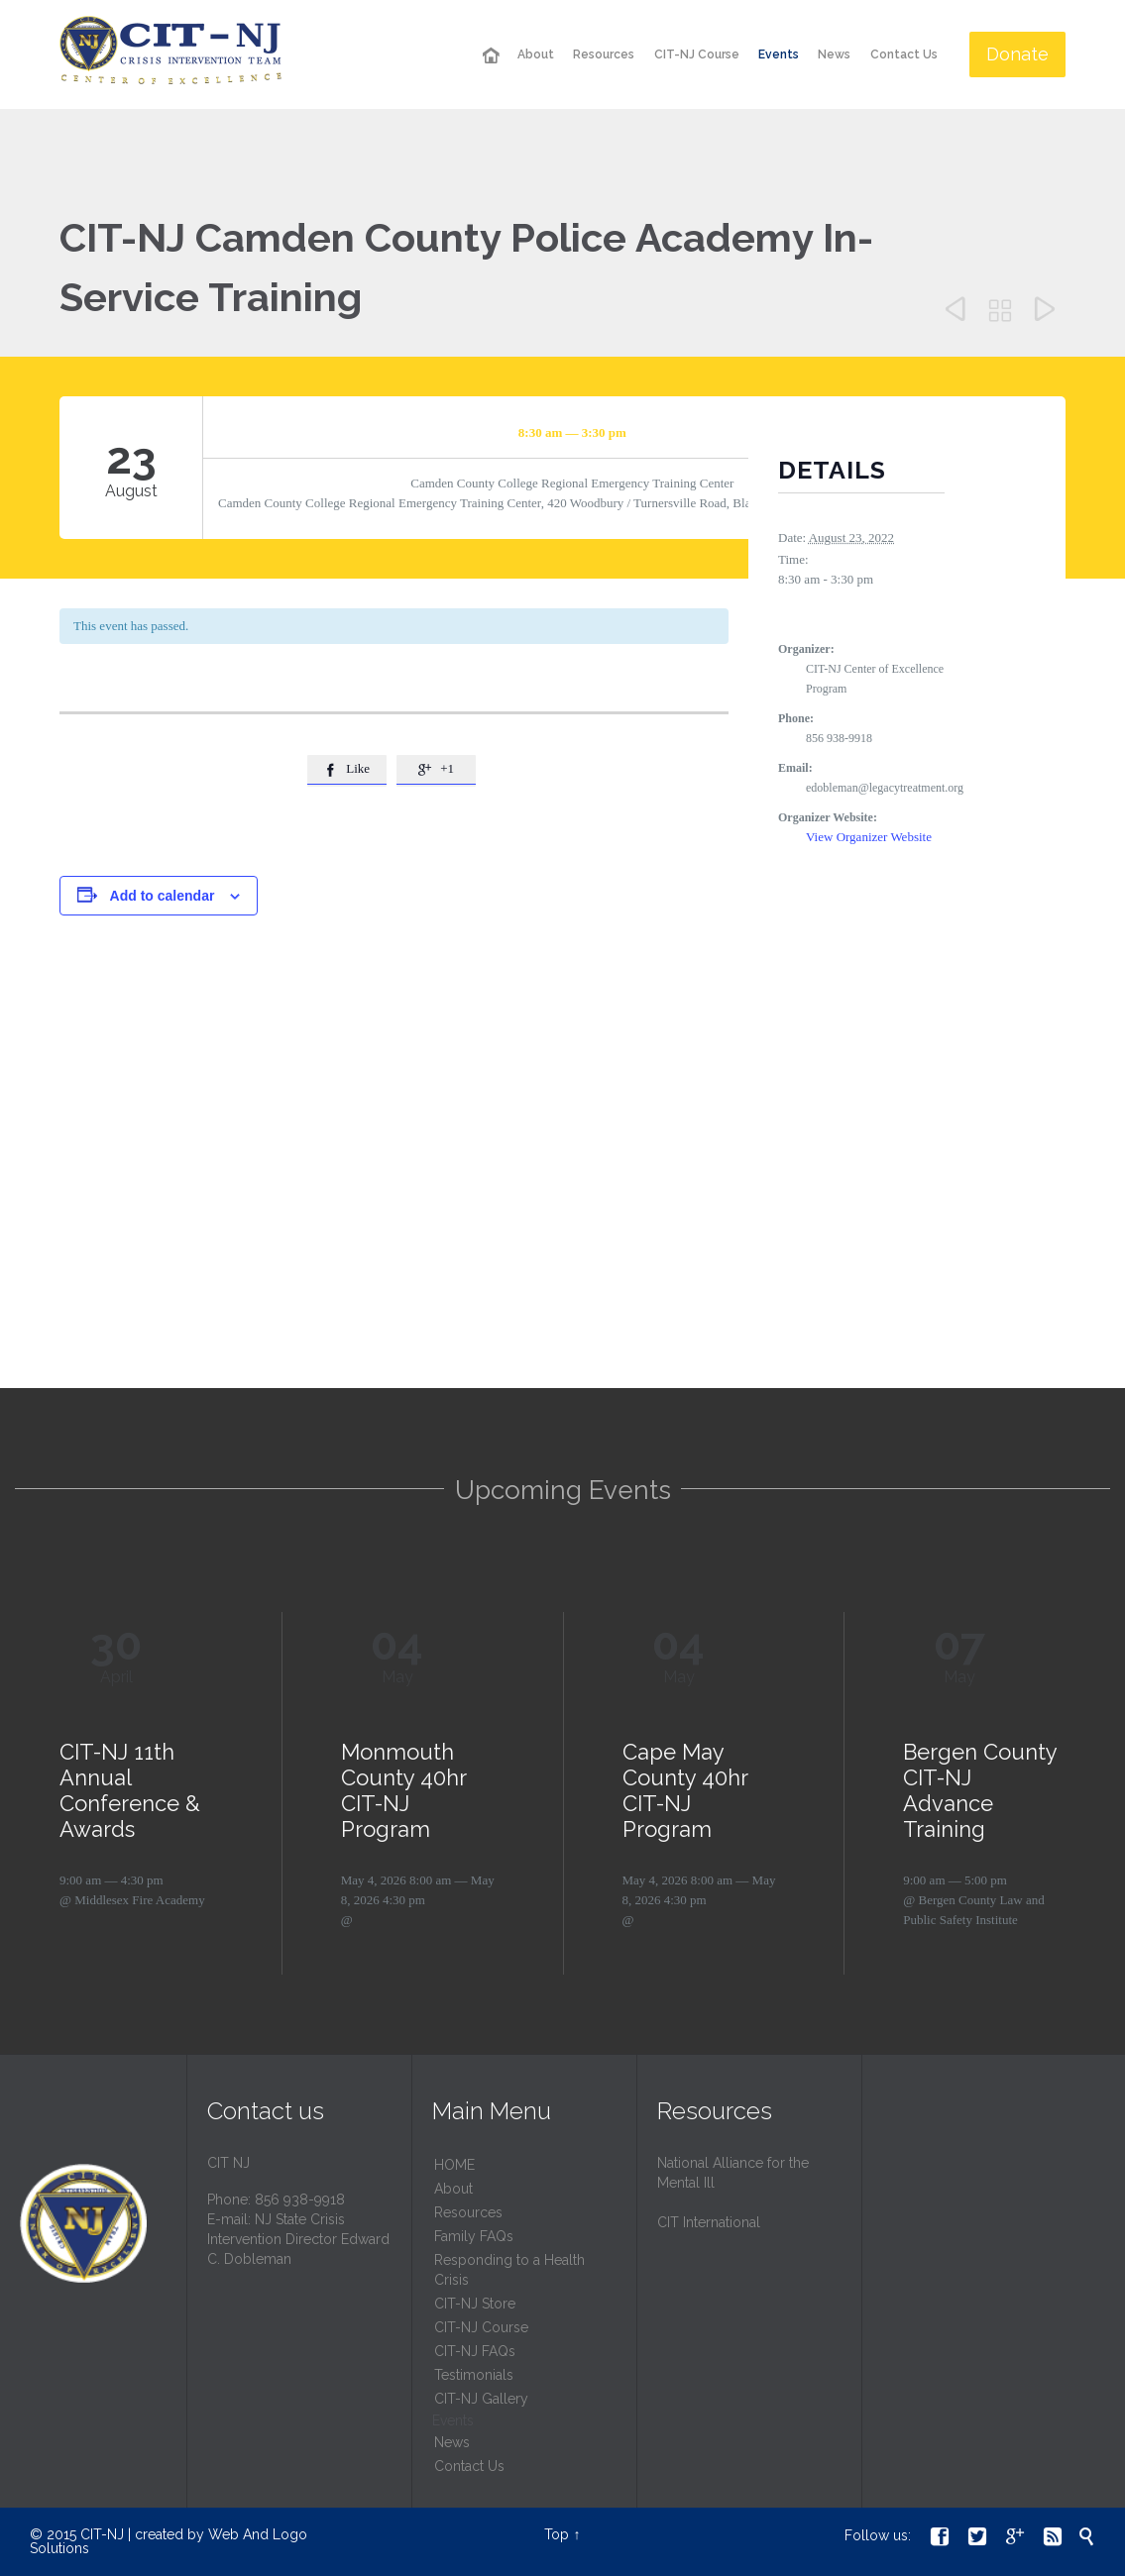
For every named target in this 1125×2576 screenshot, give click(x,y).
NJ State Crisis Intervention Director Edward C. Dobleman (298, 2239)
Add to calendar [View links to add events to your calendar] (162, 896)
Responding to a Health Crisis (509, 2270)
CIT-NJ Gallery (481, 2399)
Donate (1017, 54)
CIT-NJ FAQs (474, 2351)
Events (453, 2420)
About (453, 2189)
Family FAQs (473, 2236)
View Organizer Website (869, 836)
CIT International (708, 2222)
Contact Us (469, 2466)
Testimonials (473, 2375)
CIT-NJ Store (474, 2303)
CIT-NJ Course (481, 2327)
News (452, 2442)
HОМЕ (454, 2165)
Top (556, 2534)
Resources (468, 2212)
